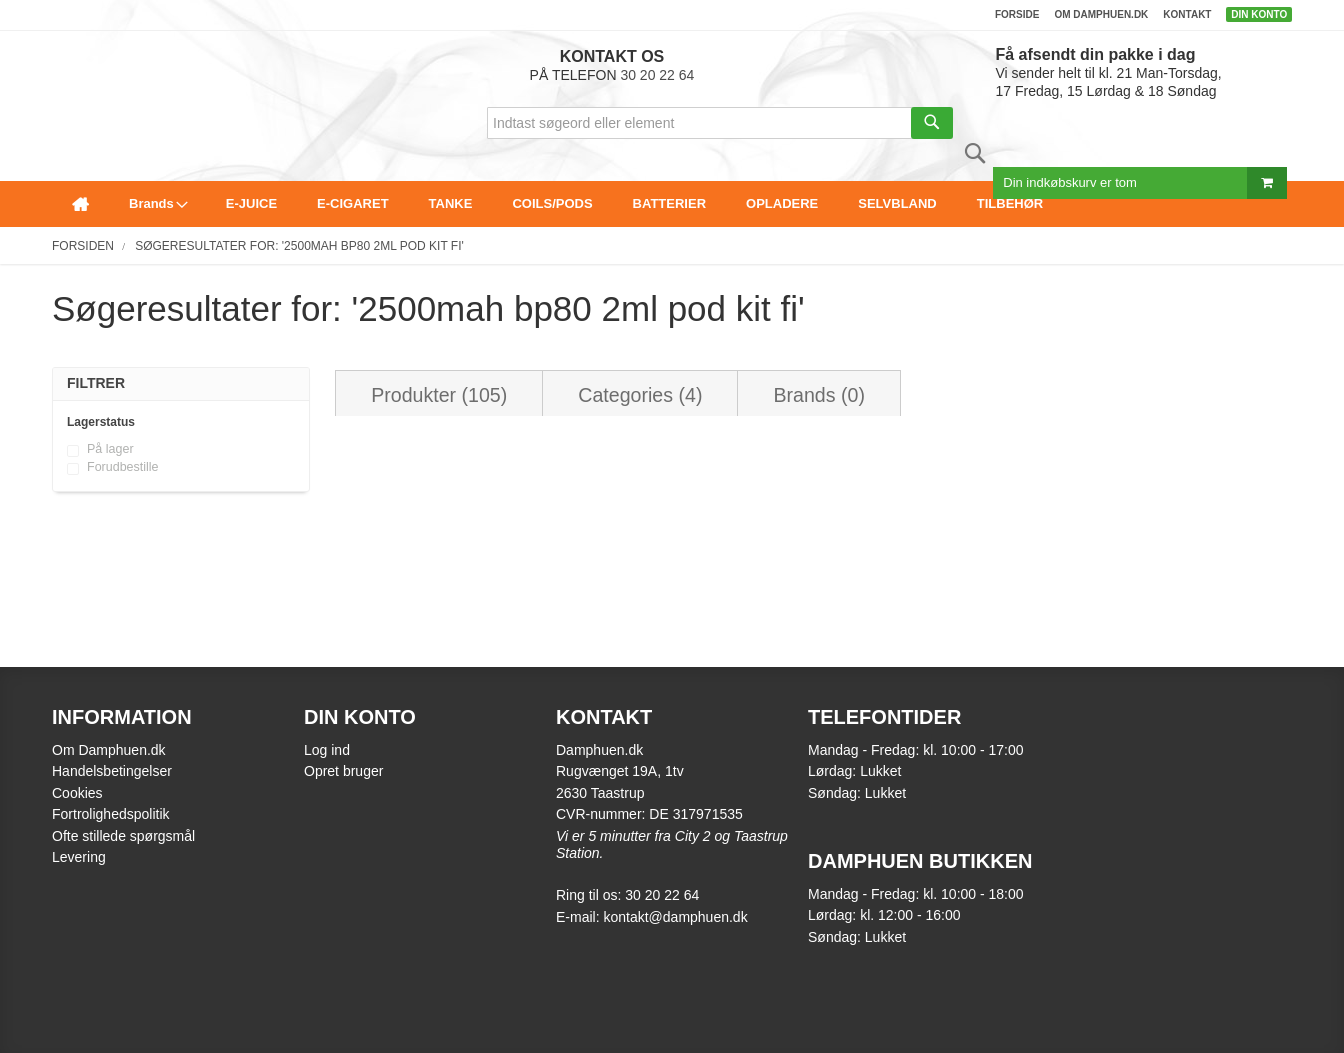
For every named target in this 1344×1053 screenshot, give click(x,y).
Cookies (77, 793)
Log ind (327, 750)
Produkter (439, 395)
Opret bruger (343, 771)
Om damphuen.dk (1101, 14)
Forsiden (83, 246)
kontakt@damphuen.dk (675, 917)
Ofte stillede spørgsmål (123, 836)
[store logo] (57, 56)
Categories (640, 395)
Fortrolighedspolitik (111, 814)
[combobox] (720, 123)
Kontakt (1187, 14)
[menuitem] (80, 204)
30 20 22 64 (657, 75)
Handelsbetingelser (112, 771)
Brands (818, 395)
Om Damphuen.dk (109, 750)
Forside (1017, 14)
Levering (79, 857)
